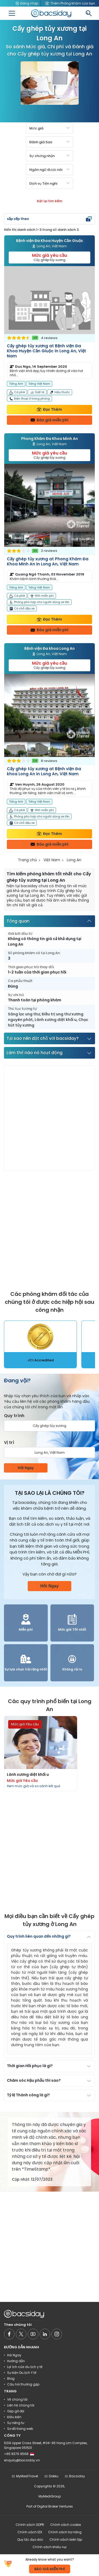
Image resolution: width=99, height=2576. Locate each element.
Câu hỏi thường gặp (23, 2384)
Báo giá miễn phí (49, 420)
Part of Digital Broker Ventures (49, 2506)
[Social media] (9, 2334)
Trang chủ (27, 860)
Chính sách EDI (29, 2532)
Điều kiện (14, 2417)
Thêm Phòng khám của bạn (70, 3)
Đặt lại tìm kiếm (49, 201)
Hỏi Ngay (26, 1468)
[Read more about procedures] (40, 1753)
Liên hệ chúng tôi (20, 2405)
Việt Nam (52, 860)
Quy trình (14, 1416)
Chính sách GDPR (30, 2524)
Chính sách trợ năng (65, 2532)
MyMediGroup (50, 2496)
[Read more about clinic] (49, 346)
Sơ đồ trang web (20, 2428)
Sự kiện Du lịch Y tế (21, 2372)
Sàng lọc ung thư (24, 1014)
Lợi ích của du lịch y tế (25, 2367)
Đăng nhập (27, 3)
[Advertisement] (49, 1118)
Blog (11, 2378)
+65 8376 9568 (19, 2454)
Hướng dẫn (16, 2361)
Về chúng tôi (17, 2399)
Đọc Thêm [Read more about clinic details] (49, 409)
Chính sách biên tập (65, 2539)
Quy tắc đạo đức (30, 2539)
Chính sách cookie (65, 2524)
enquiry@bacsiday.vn (22, 2460)
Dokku (51, 2476)
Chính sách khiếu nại (49, 2547)
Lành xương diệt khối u (56, 1019)
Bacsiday (74, 2476)
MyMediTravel (24, 2476)
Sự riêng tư (15, 2423)
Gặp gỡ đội (15, 2411)
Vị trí (9, 1442)
